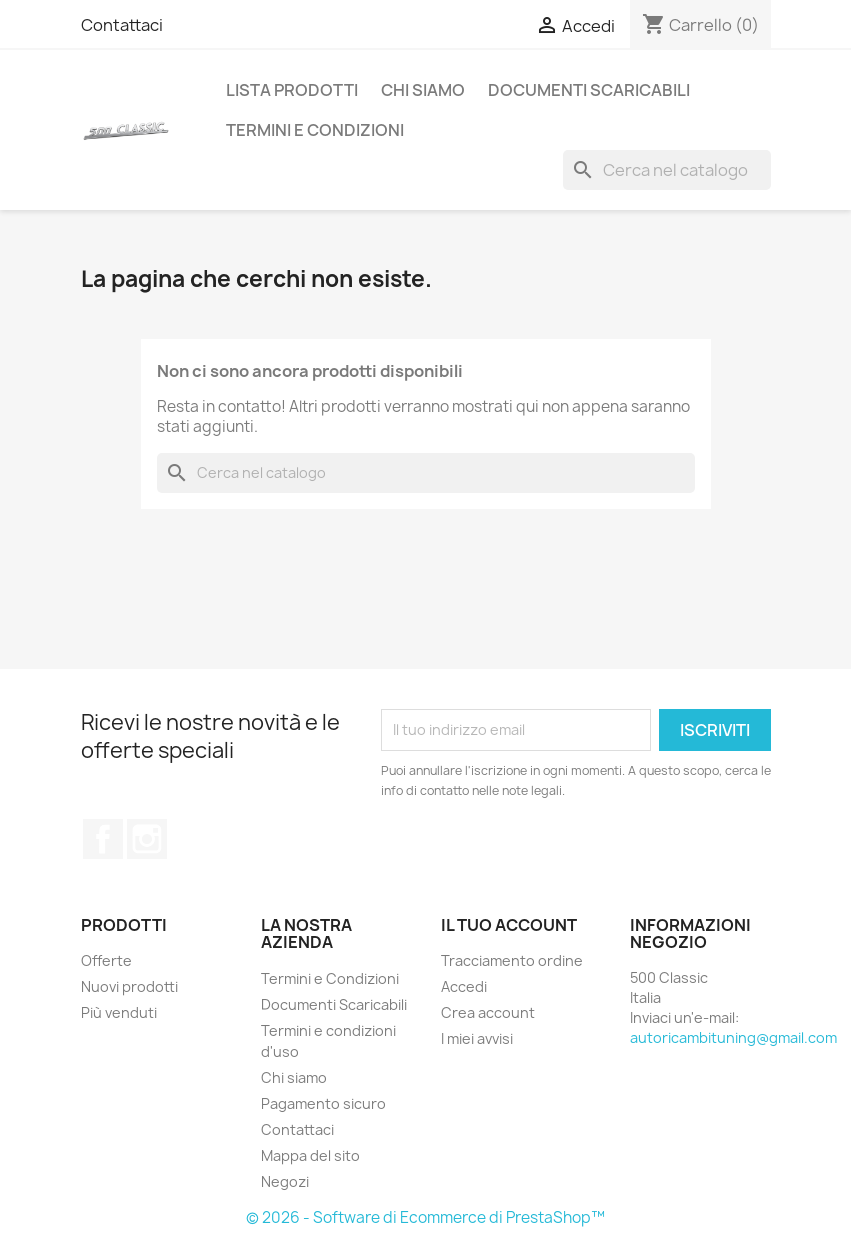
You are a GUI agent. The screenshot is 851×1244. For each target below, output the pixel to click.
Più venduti (119, 1012)
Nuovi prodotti (129, 986)
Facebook (103, 839)
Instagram (147, 839)
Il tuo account (509, 925)
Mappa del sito (310, 1155)
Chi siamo (423, 90)
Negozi (285, 1181)
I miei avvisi (477, 1038)
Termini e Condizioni (315, 130)
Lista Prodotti (292, 90)
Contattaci (122, 25)
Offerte (106, 960)
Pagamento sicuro (323, 1103)
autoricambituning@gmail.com (733, 1037)
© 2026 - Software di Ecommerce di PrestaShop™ (425, 1217)
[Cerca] (667, 170)
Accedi (464, 986)
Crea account (488, 1012)
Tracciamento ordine (512, 960)
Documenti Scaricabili (589, 90)
